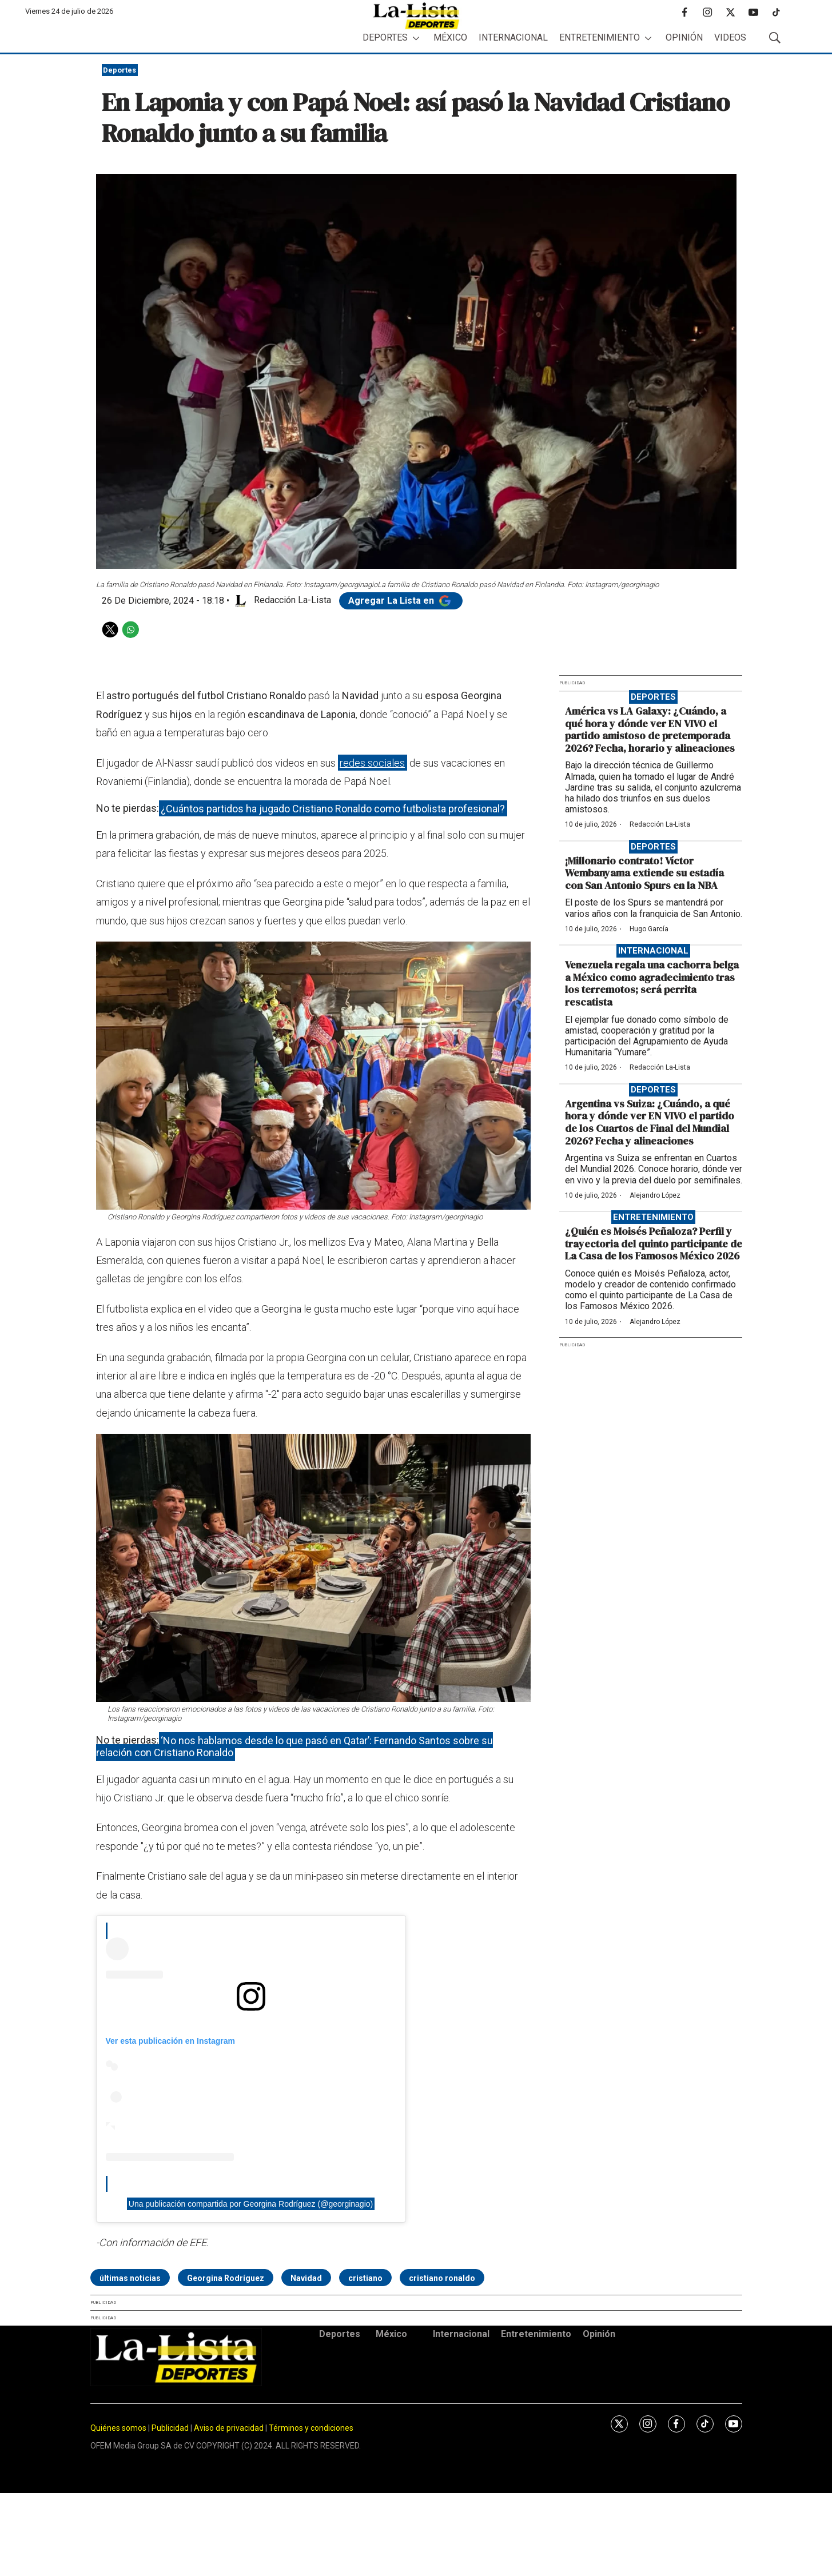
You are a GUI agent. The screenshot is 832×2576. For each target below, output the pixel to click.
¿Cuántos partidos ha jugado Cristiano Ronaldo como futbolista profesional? (333, 808)
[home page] (416, 16)
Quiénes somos (118, 2428)
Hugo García (649, 929)
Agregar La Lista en (400, 600)
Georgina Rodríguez (225, 2278)
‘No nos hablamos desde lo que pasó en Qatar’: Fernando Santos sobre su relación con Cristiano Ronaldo (294, 1746)
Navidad (306, 2278)
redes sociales (372, 763)
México (450, 37)
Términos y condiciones (311, 2428)
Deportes (385, 37)
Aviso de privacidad (229, 2428)
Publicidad (171, 2428)
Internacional (513, 37)
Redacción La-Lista (660, 824)
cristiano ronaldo (442, 2278)
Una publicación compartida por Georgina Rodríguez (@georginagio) (251, 2203)
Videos (730, 37)
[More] (416, 38)
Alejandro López (655, 1195)
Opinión (684, 37)
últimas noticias (130, 2278)
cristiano (365, 2278)
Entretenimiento (599, 37)
